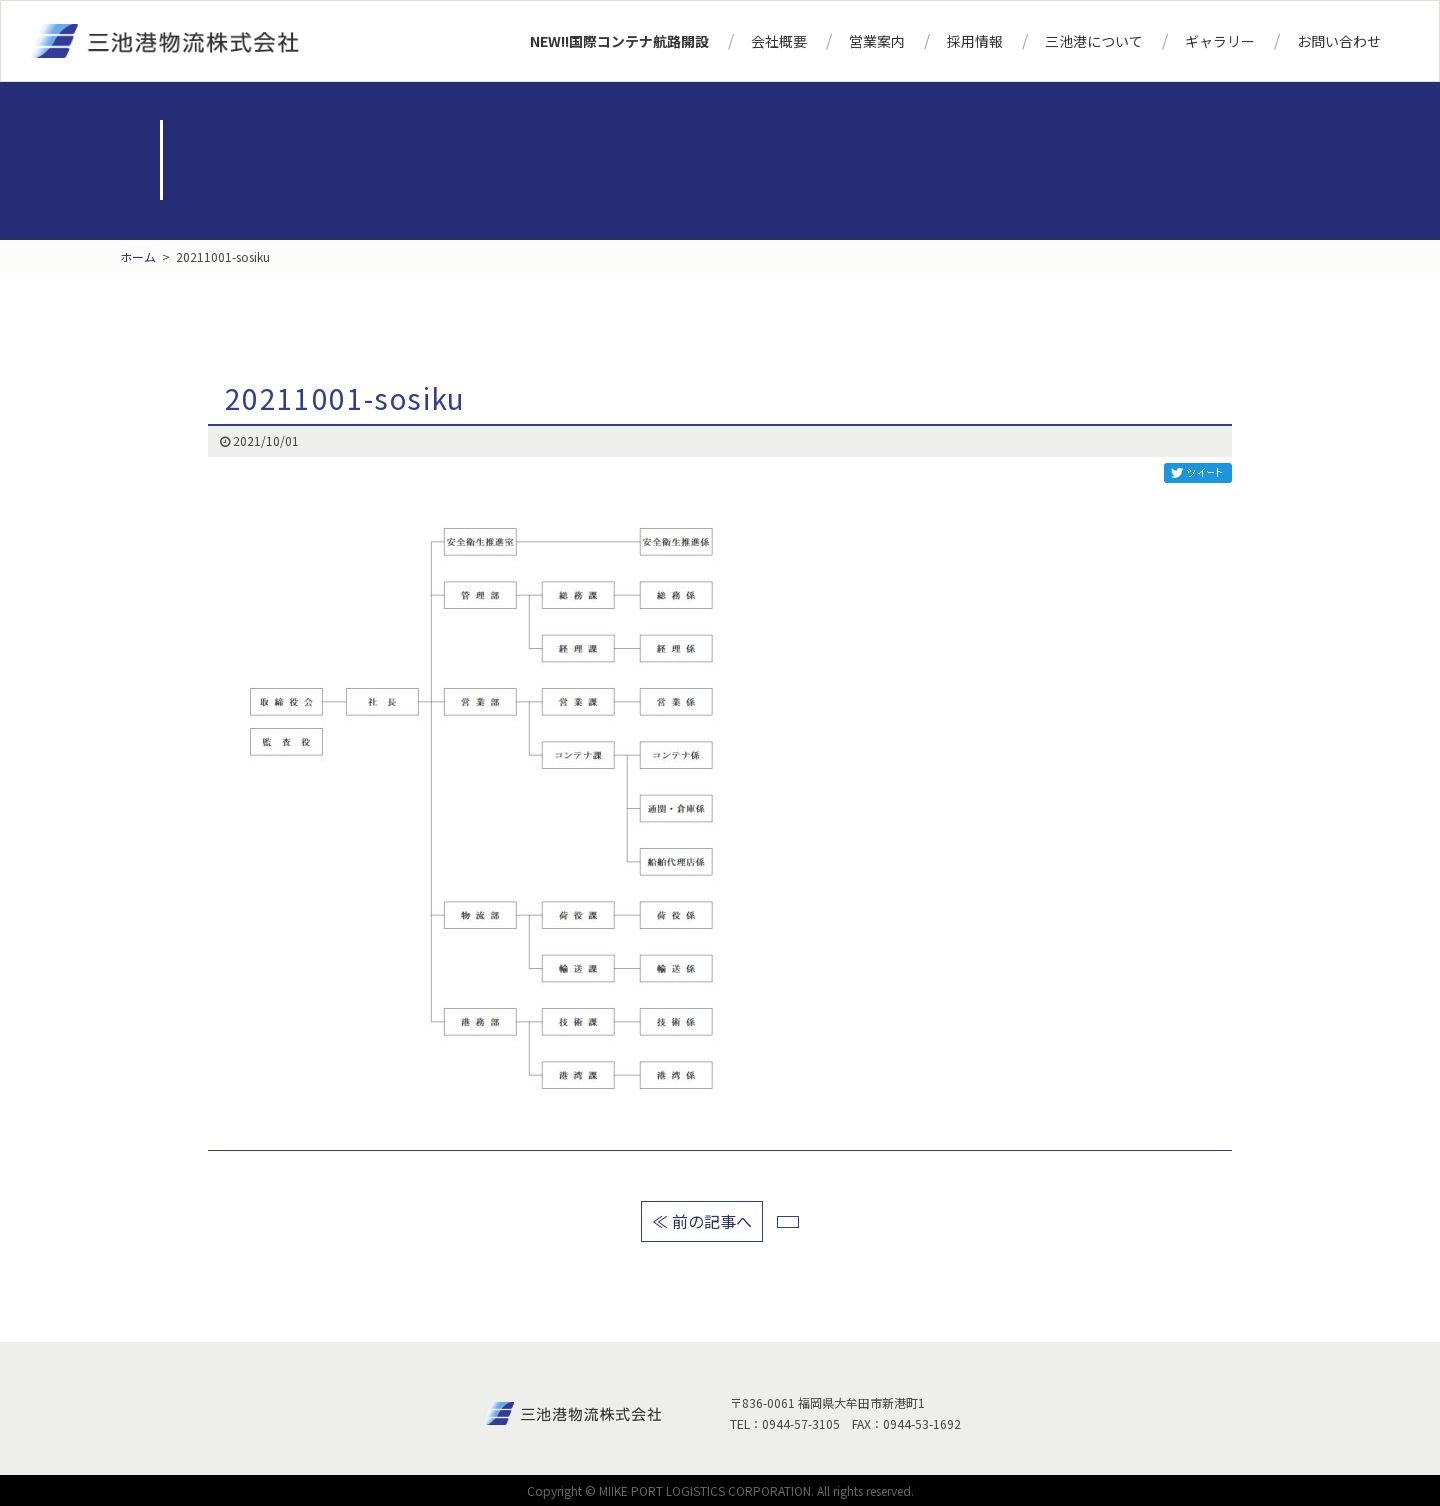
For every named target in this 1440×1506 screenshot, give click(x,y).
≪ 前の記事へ (702, 1221)
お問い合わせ (1339, 41)
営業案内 (877, 41)
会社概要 (779, 41)
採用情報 (975, 41)
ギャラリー (1220, 41)
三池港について (1094, 41)
